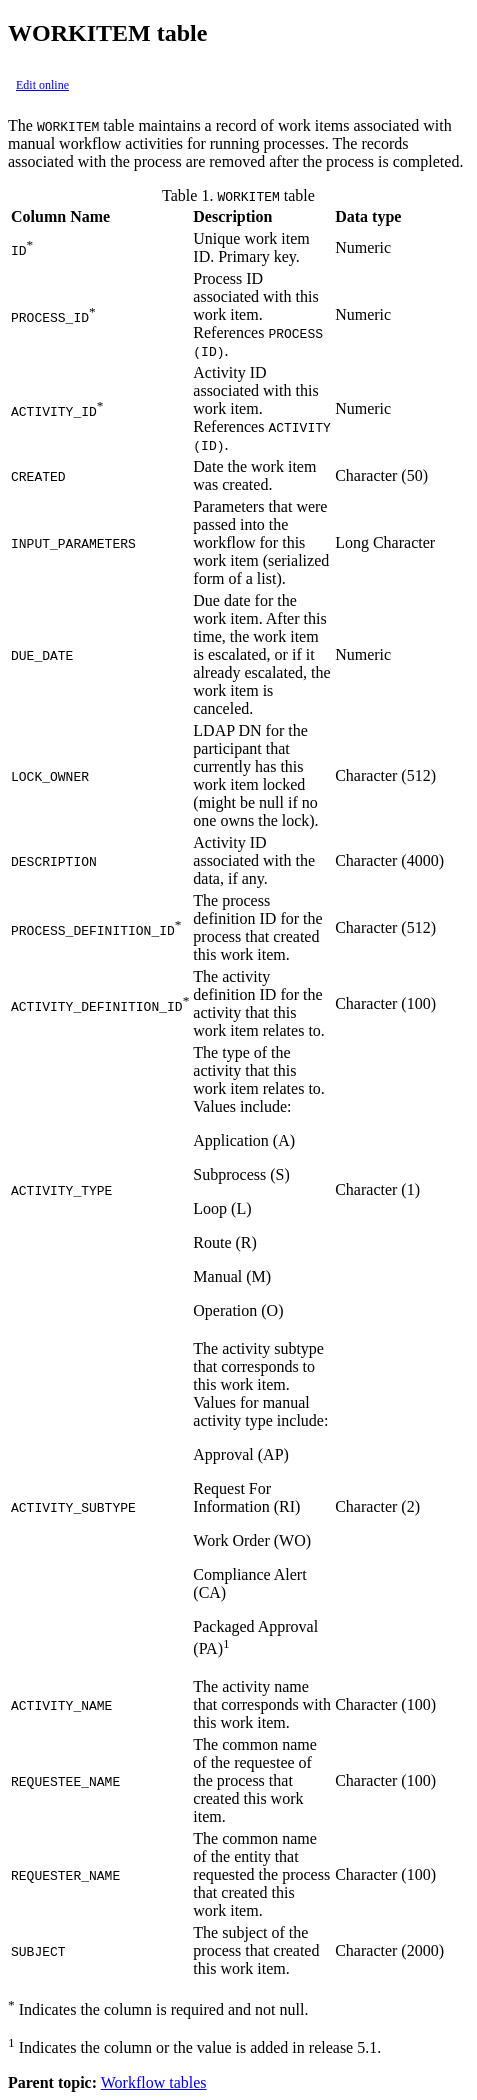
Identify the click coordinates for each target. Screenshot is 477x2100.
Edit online (42, 85)
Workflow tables (154, 2082)
